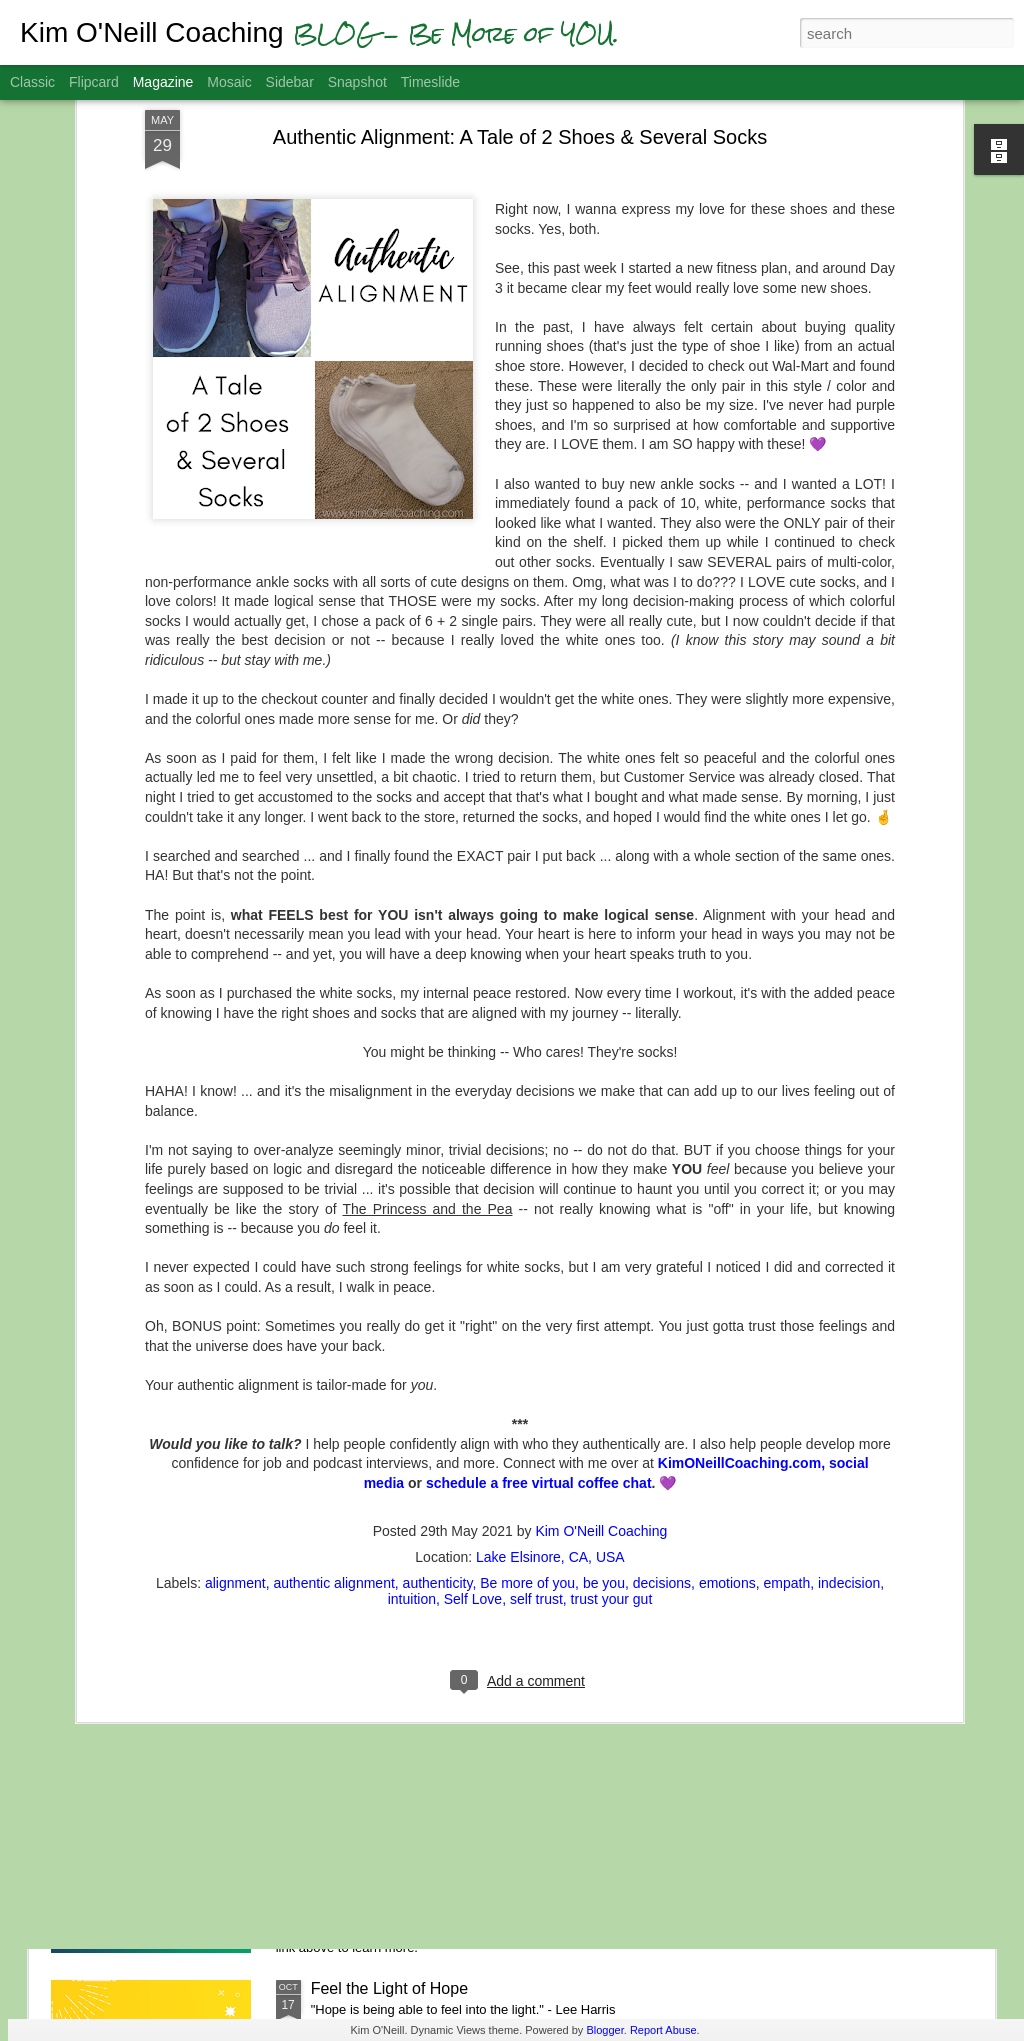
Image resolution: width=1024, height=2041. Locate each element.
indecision (849, 1342)
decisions (662, 1342)
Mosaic (229, 82)
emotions (727, 1342)
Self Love (473, 1358)
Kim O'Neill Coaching (601, 1290)
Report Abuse (663, 2030)
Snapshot (357, 82)
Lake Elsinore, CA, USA (550, 1316)
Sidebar (290, 82)
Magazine (163, 82)
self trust (536, 1358)
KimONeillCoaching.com (739, 1223)
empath (786, 1342)
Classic (32, 82)
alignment (235, 1342)
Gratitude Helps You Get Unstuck (428, 1761)
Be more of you (527, 1342)
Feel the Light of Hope (389, 1988)
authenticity (438, 1342)
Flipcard (94, 82)
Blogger (604, 2030)
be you (604, 1342)
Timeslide (430, 82)
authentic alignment (333, 1342)
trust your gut (612, 1358)
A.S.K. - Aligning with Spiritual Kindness (451, 1534)
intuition (412, 1358)
